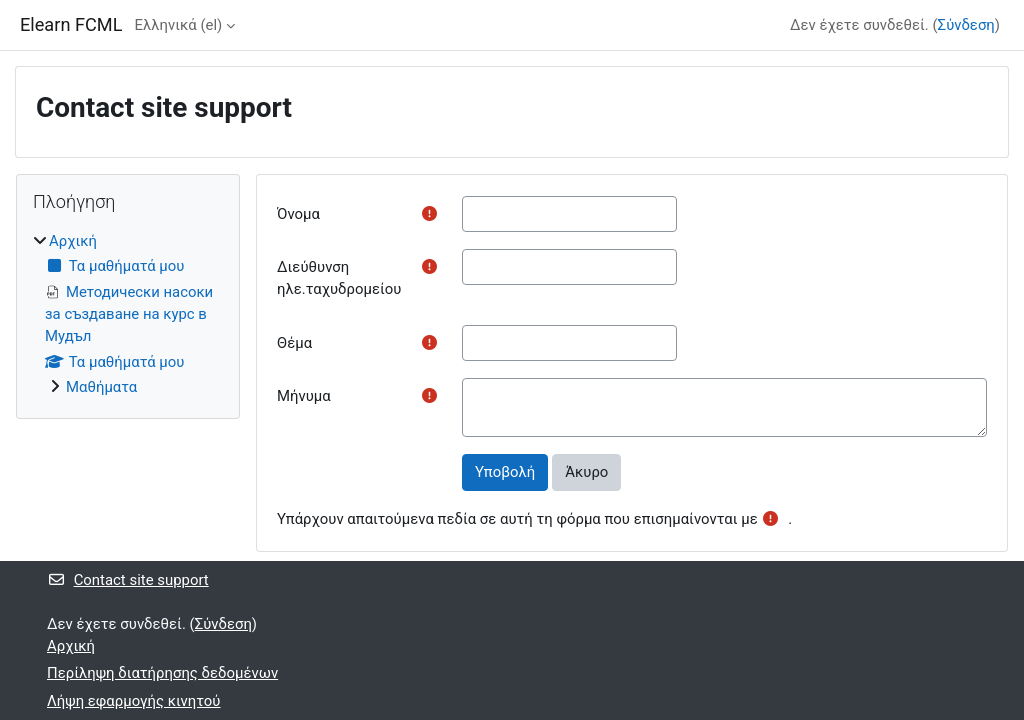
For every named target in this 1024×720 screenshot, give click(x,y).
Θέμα (294, 343)
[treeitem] (128, 314)
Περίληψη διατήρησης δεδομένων (162, 673)
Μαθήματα (101, 387)
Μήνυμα (304, 396)
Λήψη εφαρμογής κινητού (134, 701)
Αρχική (73, 241)
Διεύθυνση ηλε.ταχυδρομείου (339, 278)
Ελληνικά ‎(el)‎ (178, 25)
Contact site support (128, 580)
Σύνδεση (966, 25)
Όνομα (298, 214)
